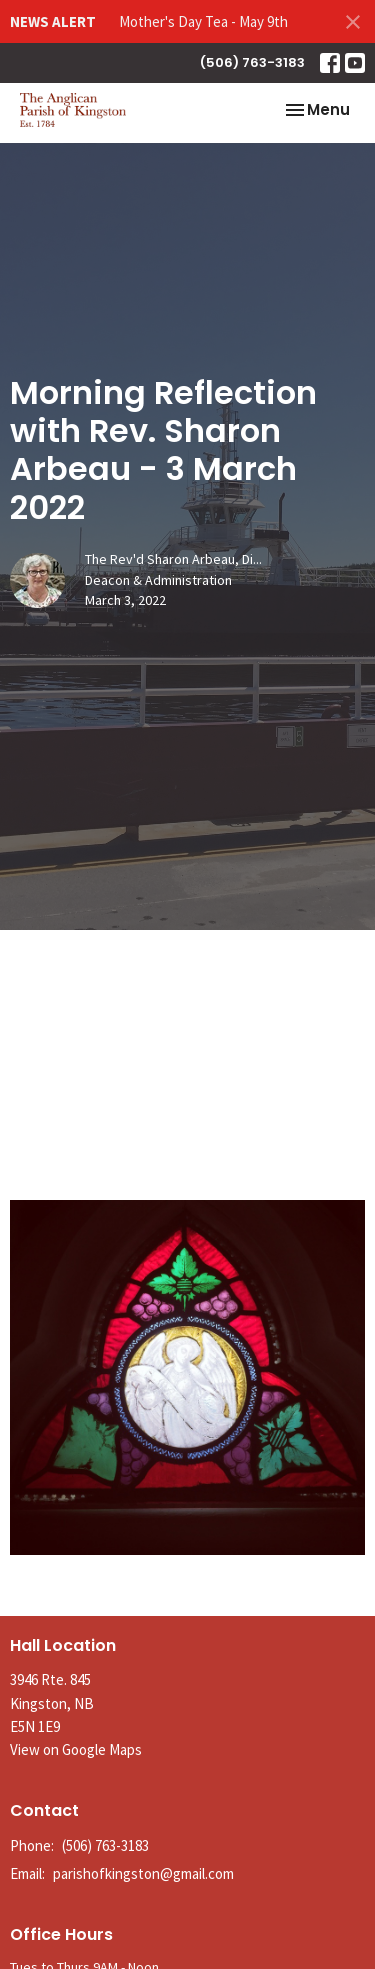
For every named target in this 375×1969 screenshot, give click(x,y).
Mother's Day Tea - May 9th (203, 21)
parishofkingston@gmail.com (143, 1873)
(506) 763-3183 (252, 62)
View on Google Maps (76, 1749)
